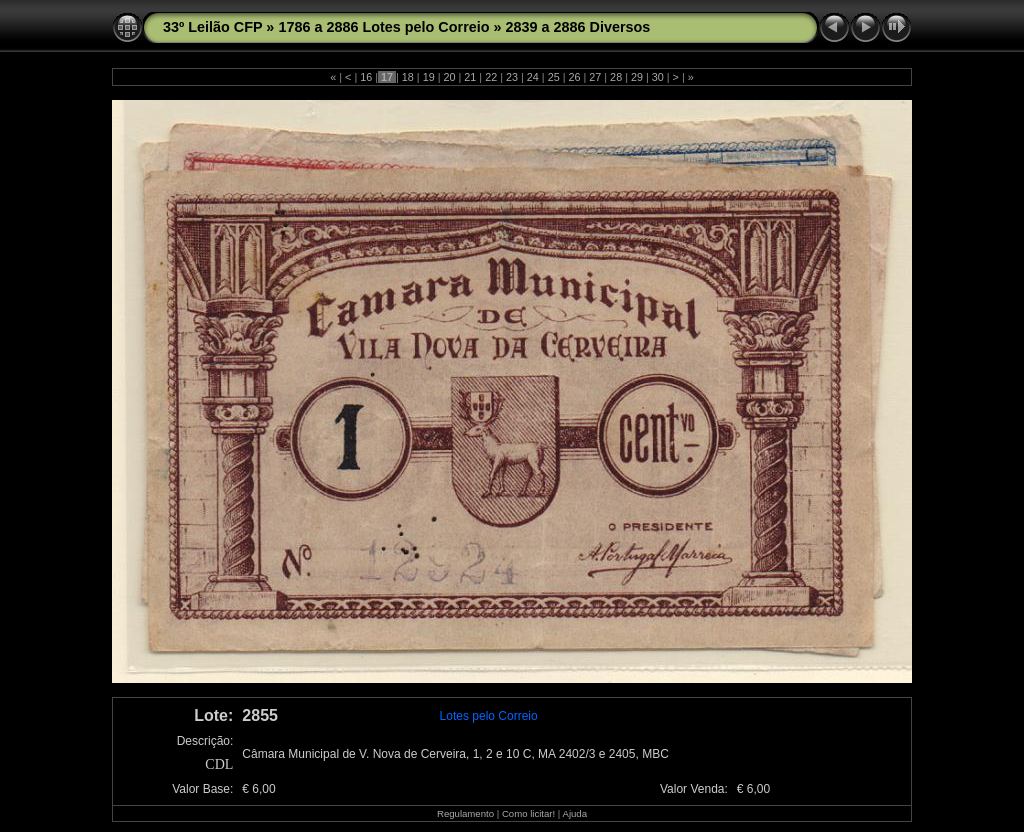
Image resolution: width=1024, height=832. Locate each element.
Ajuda (574, 813)
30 (658, 77)
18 (408, 77)
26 (574, 77)
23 (512, 77)
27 (595, 77)
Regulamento (465, 813)
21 (470, 77)
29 (637, 77)
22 (491, 77)
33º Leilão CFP (212, 27)
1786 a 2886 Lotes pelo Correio (383, 27)
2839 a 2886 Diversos (578, 27)
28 (616, 77)
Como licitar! (528, 813)
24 (533, 77)
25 (554, 77)
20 (450, 77)
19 (429, 77)
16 (366, 77)
